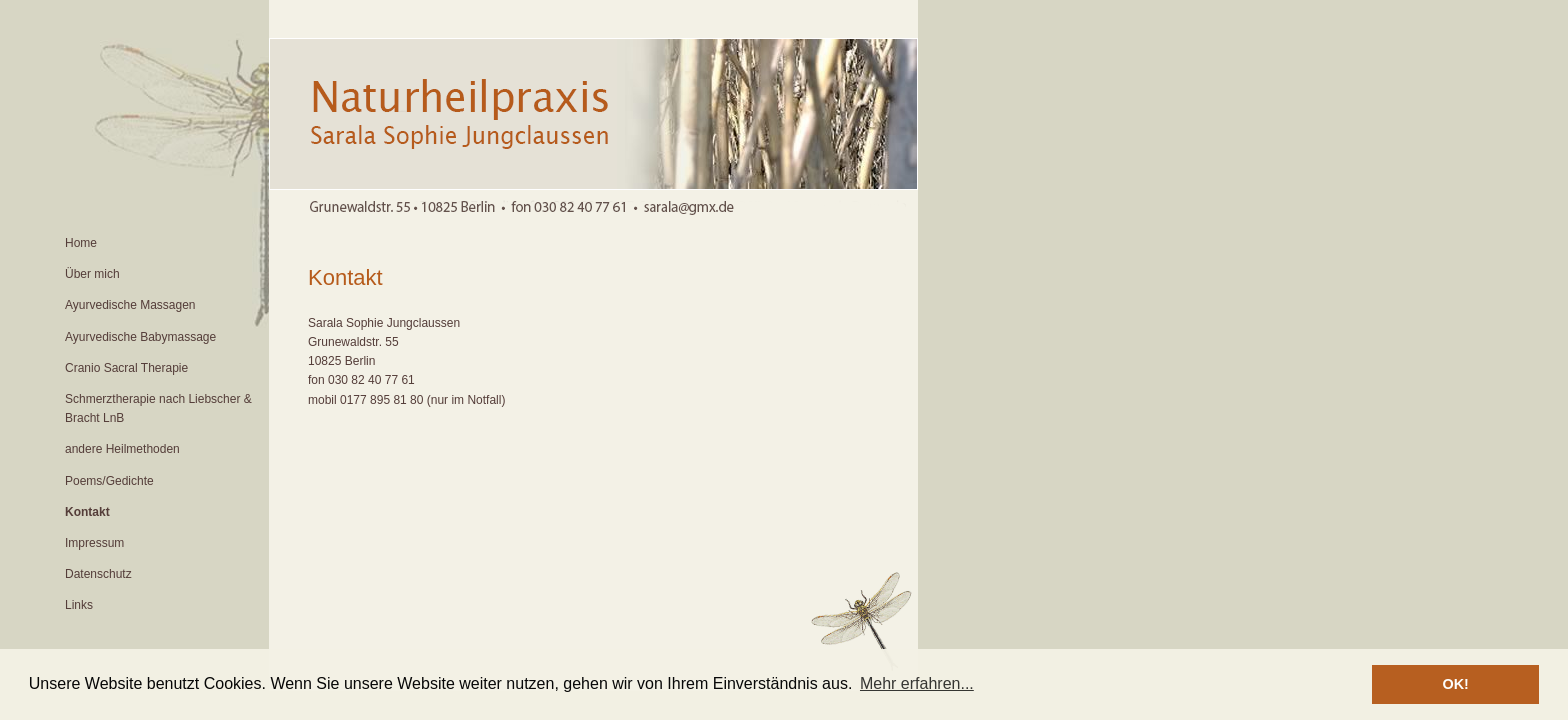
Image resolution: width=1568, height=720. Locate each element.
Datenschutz (98, 574)
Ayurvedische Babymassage (140, 337)
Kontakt (87, 512)
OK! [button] (1455, 684)
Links (79, 605)
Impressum (94, 543)
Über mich (92, 274)
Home (81, 243)
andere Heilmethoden (122, 449)
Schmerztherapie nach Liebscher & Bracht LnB (158, 408)
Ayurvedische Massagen (130, 305)
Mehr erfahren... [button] (917, 683)
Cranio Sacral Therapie (126, 368)
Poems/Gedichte (109, 481)
